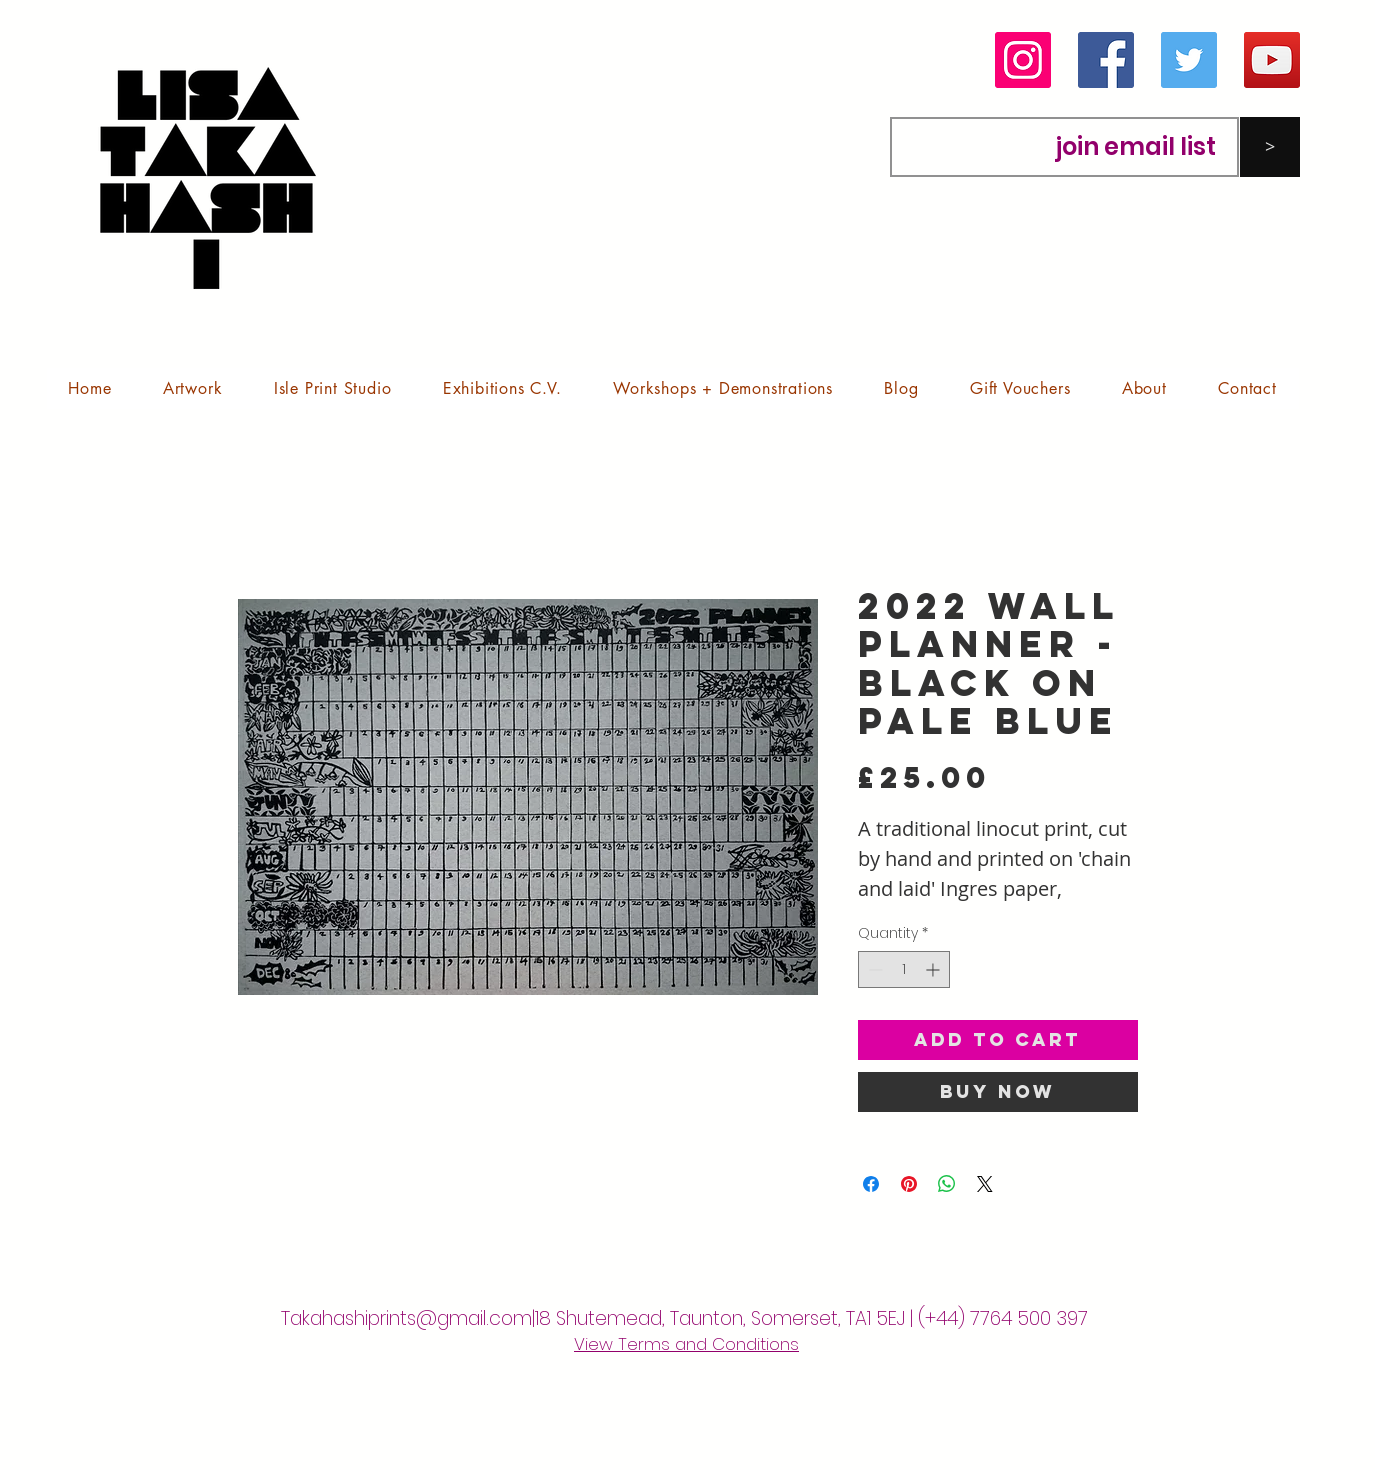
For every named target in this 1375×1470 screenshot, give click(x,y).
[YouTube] (1272, 60)
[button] (192, 388)
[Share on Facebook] (871, 1184)
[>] (1270, 147)
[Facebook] (1106, 60)
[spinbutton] (904, 969)
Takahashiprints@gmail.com (406, 1318)
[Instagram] (1023, 60)
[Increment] (934, 969)
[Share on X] (985, 1184)
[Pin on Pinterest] (909, 1184)
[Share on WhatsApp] (947, 1184)
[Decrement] (873, 969)
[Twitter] (1189, 60)
